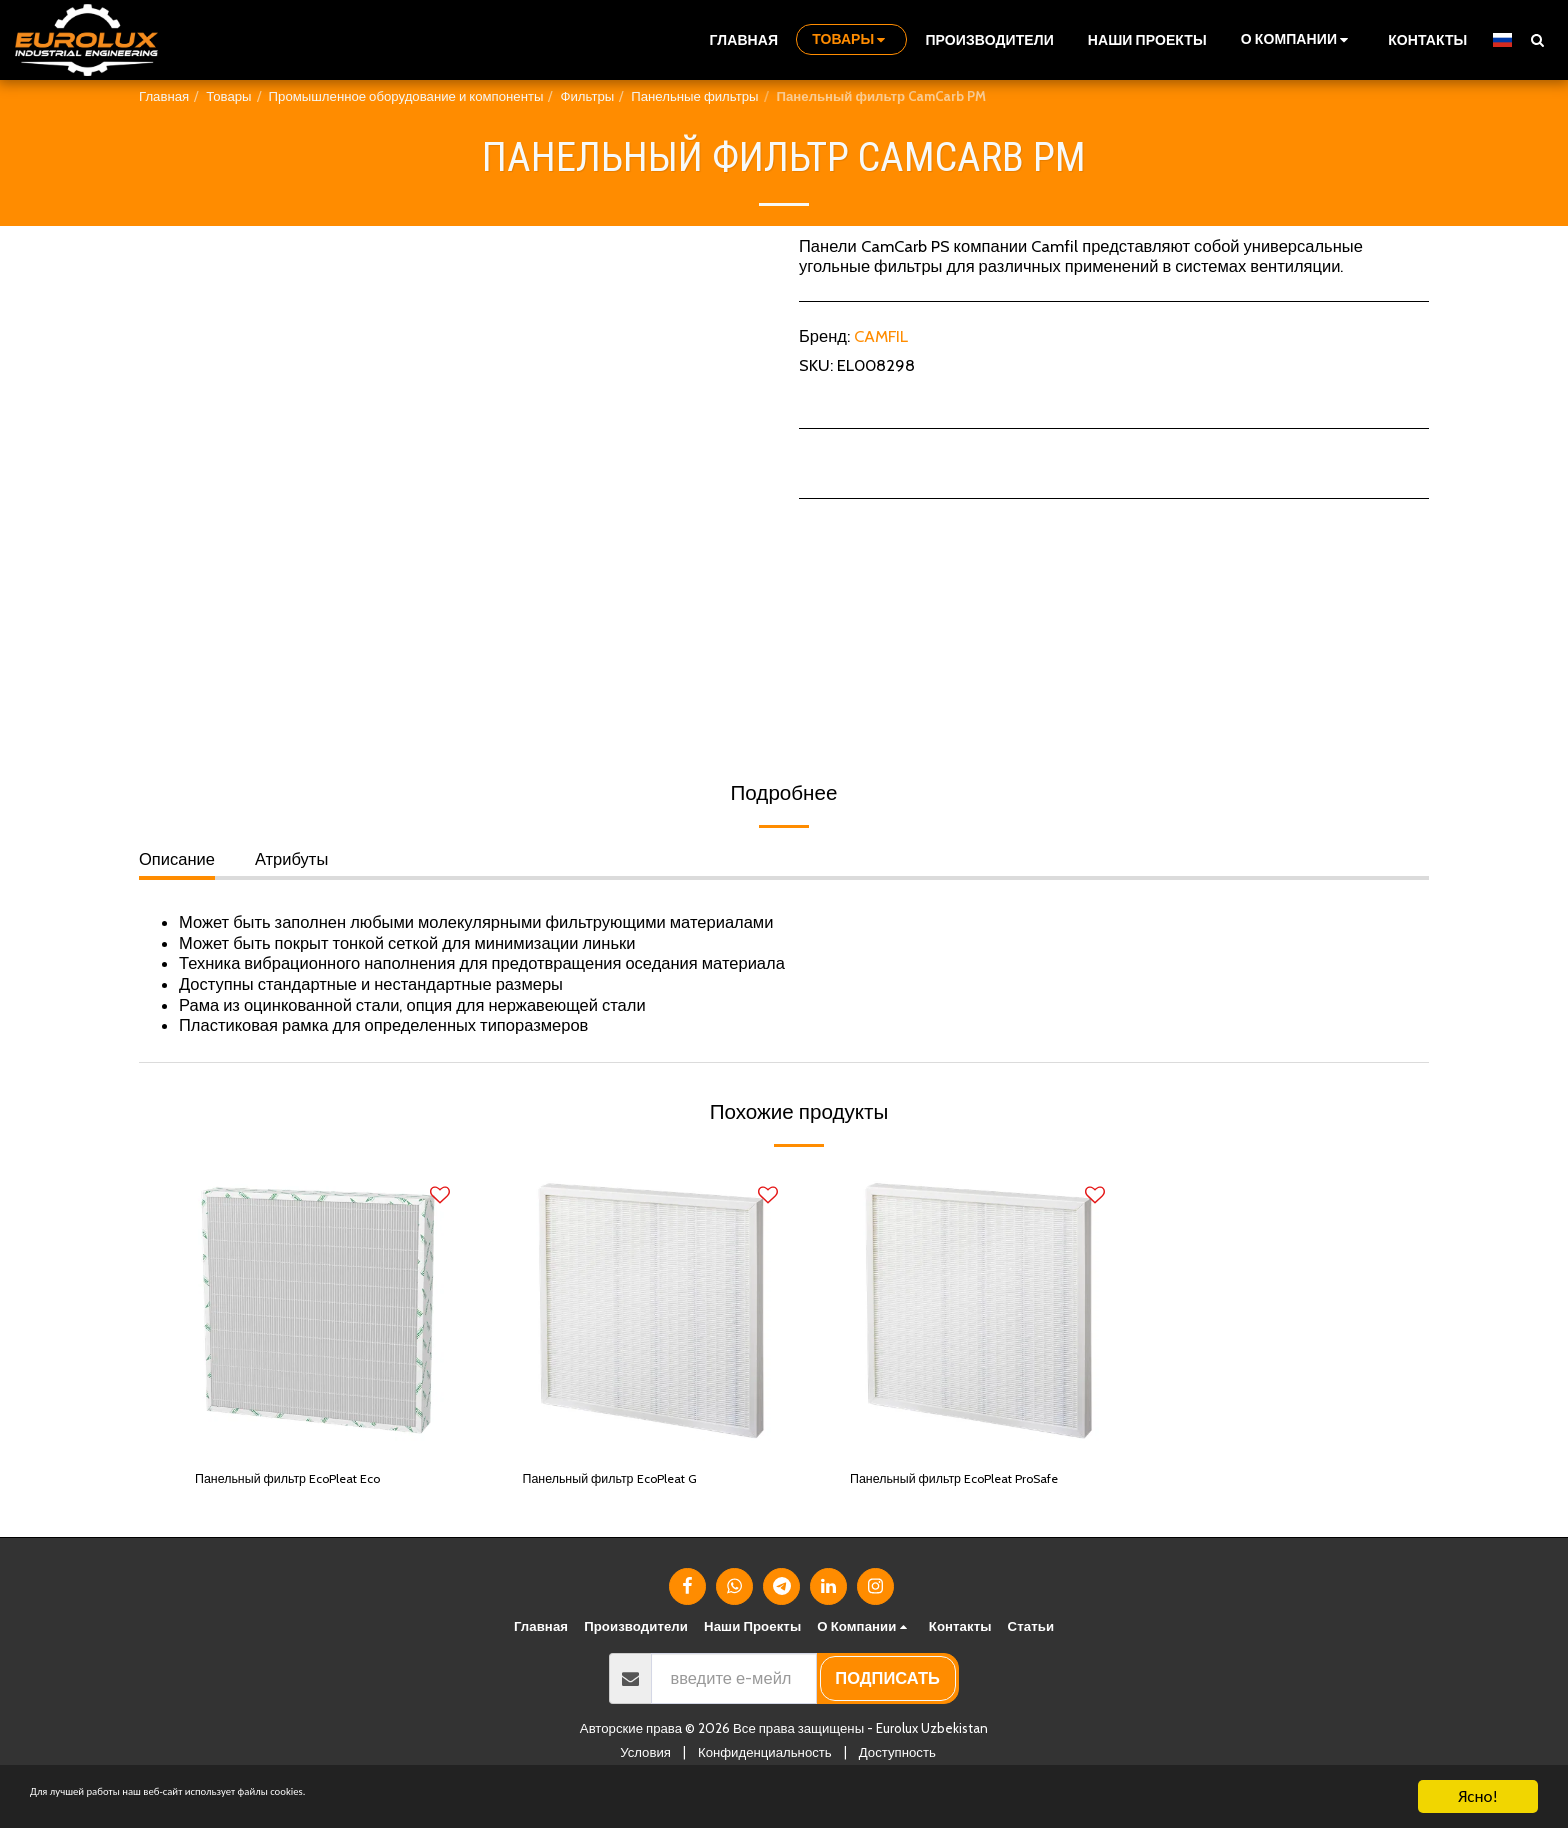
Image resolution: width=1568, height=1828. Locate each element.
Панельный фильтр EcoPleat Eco (318, 1482)
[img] (323, 1311)
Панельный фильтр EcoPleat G (638, 1482)
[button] (1297, 39)
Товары (228, 96)
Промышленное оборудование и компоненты (406, 96)
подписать (887, 1709)
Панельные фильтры (694, 96)
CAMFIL (881, 336)
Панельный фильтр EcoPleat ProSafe (958, 1494)
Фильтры (587, 96)
